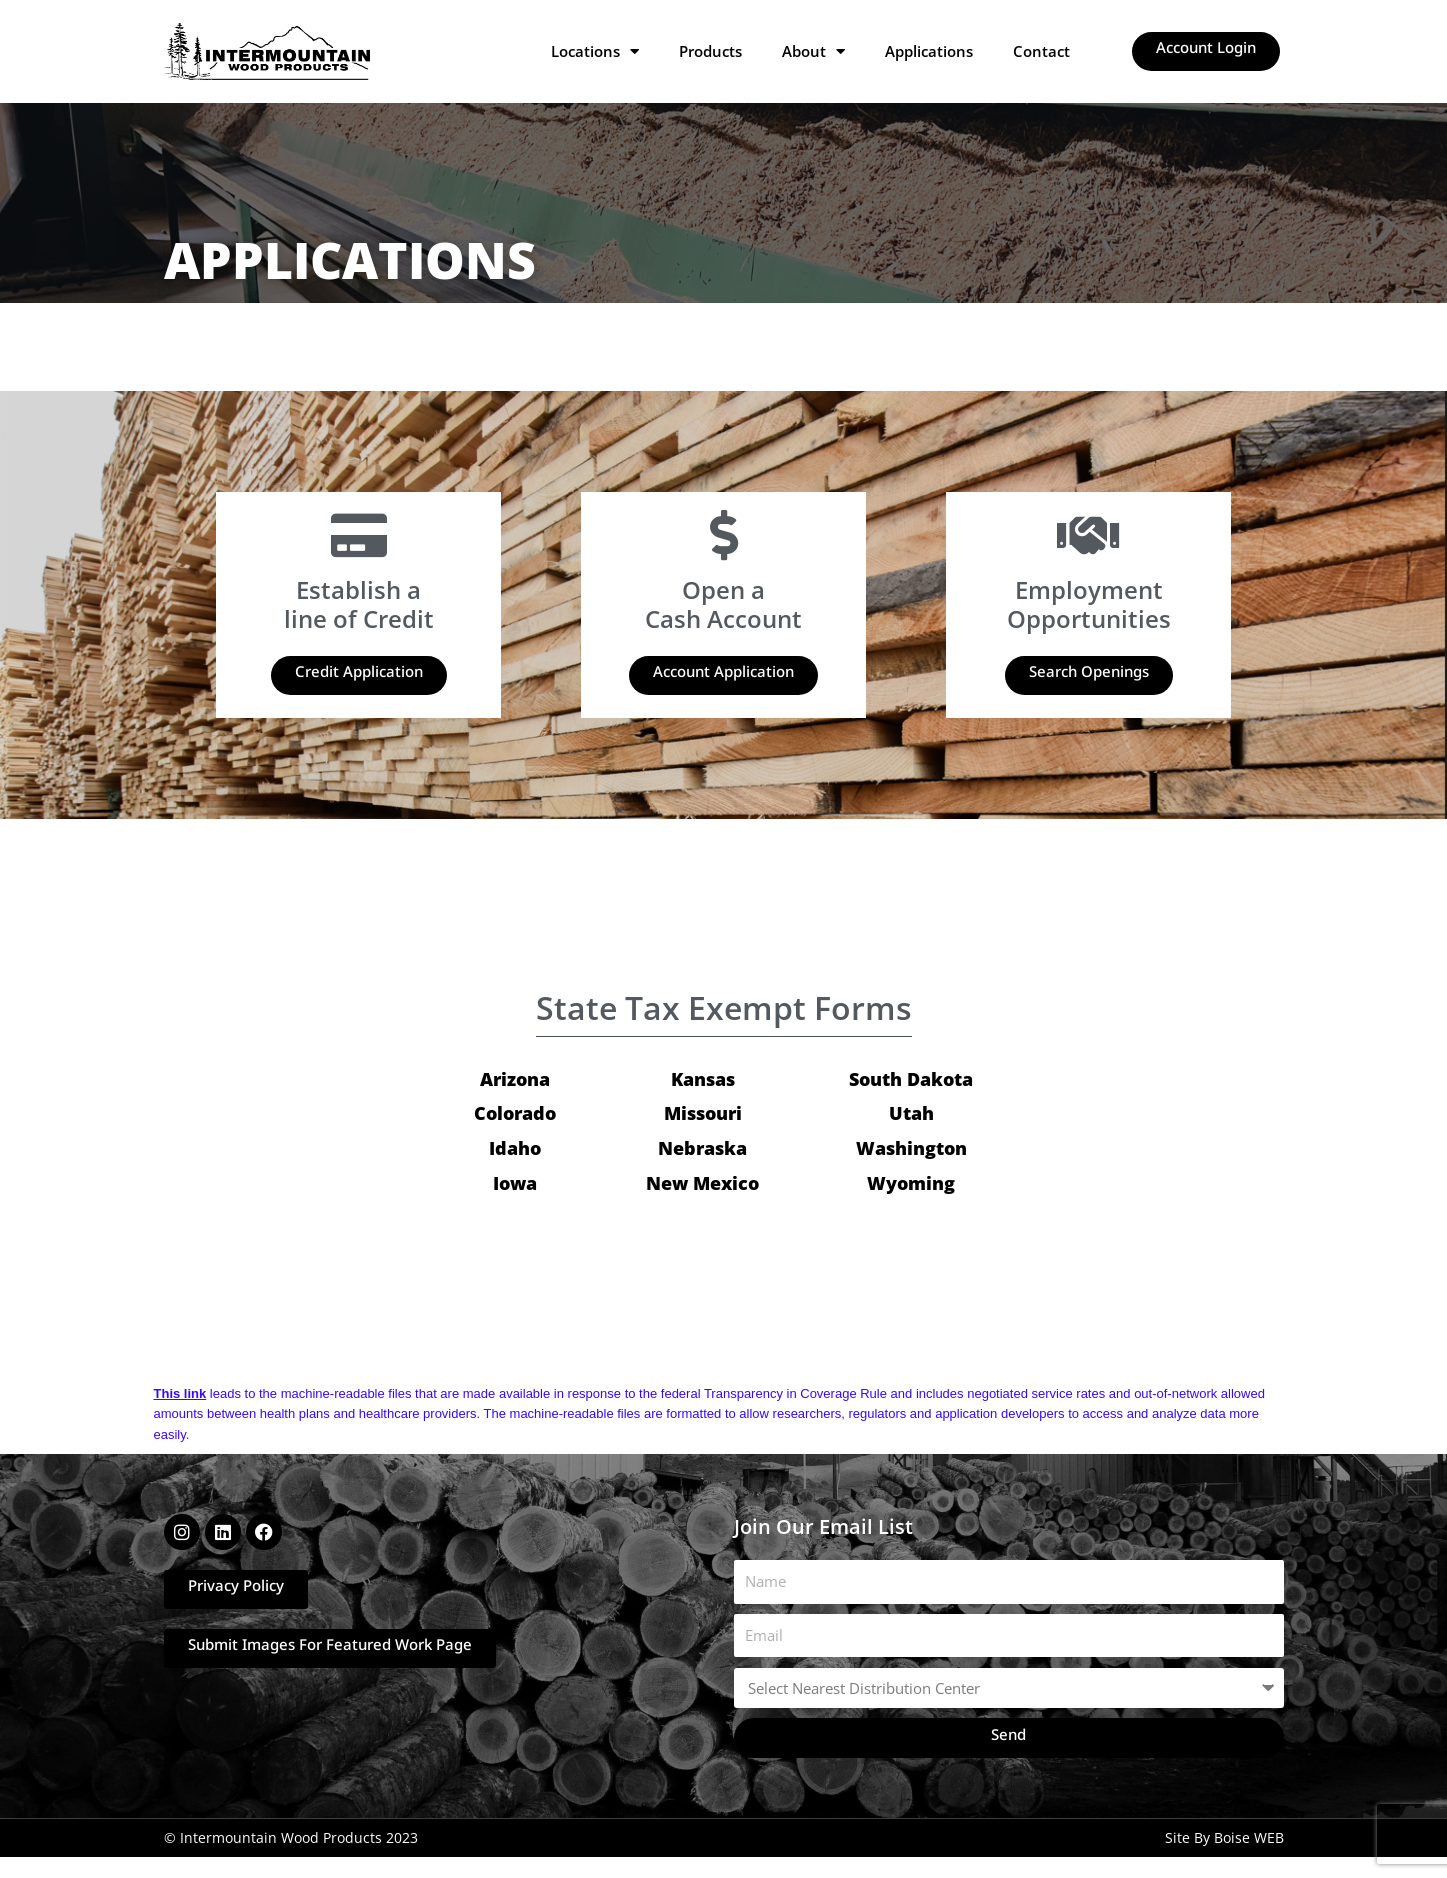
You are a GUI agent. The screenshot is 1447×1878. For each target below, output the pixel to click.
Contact (1041, 51)
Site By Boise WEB (1224, 1838)
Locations (595, 51)
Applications (929, 51)
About (813, 51)
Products (710, 51)
